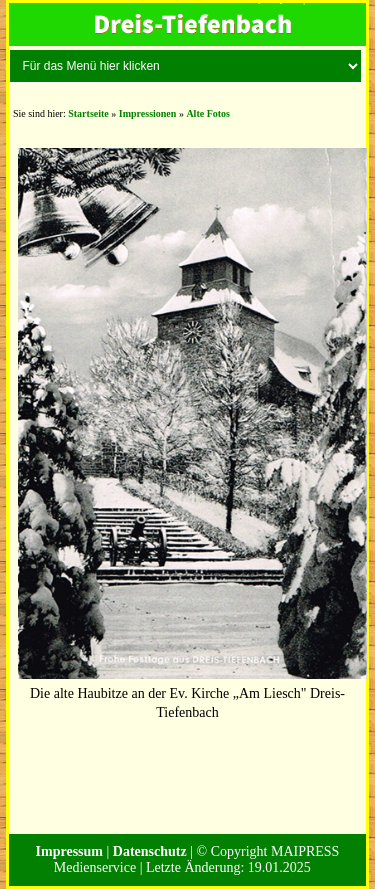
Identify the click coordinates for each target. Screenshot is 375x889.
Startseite (88, 113)
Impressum (69, 851)
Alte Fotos (208, 113)
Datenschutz (150, 851)
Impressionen (148, 113)
